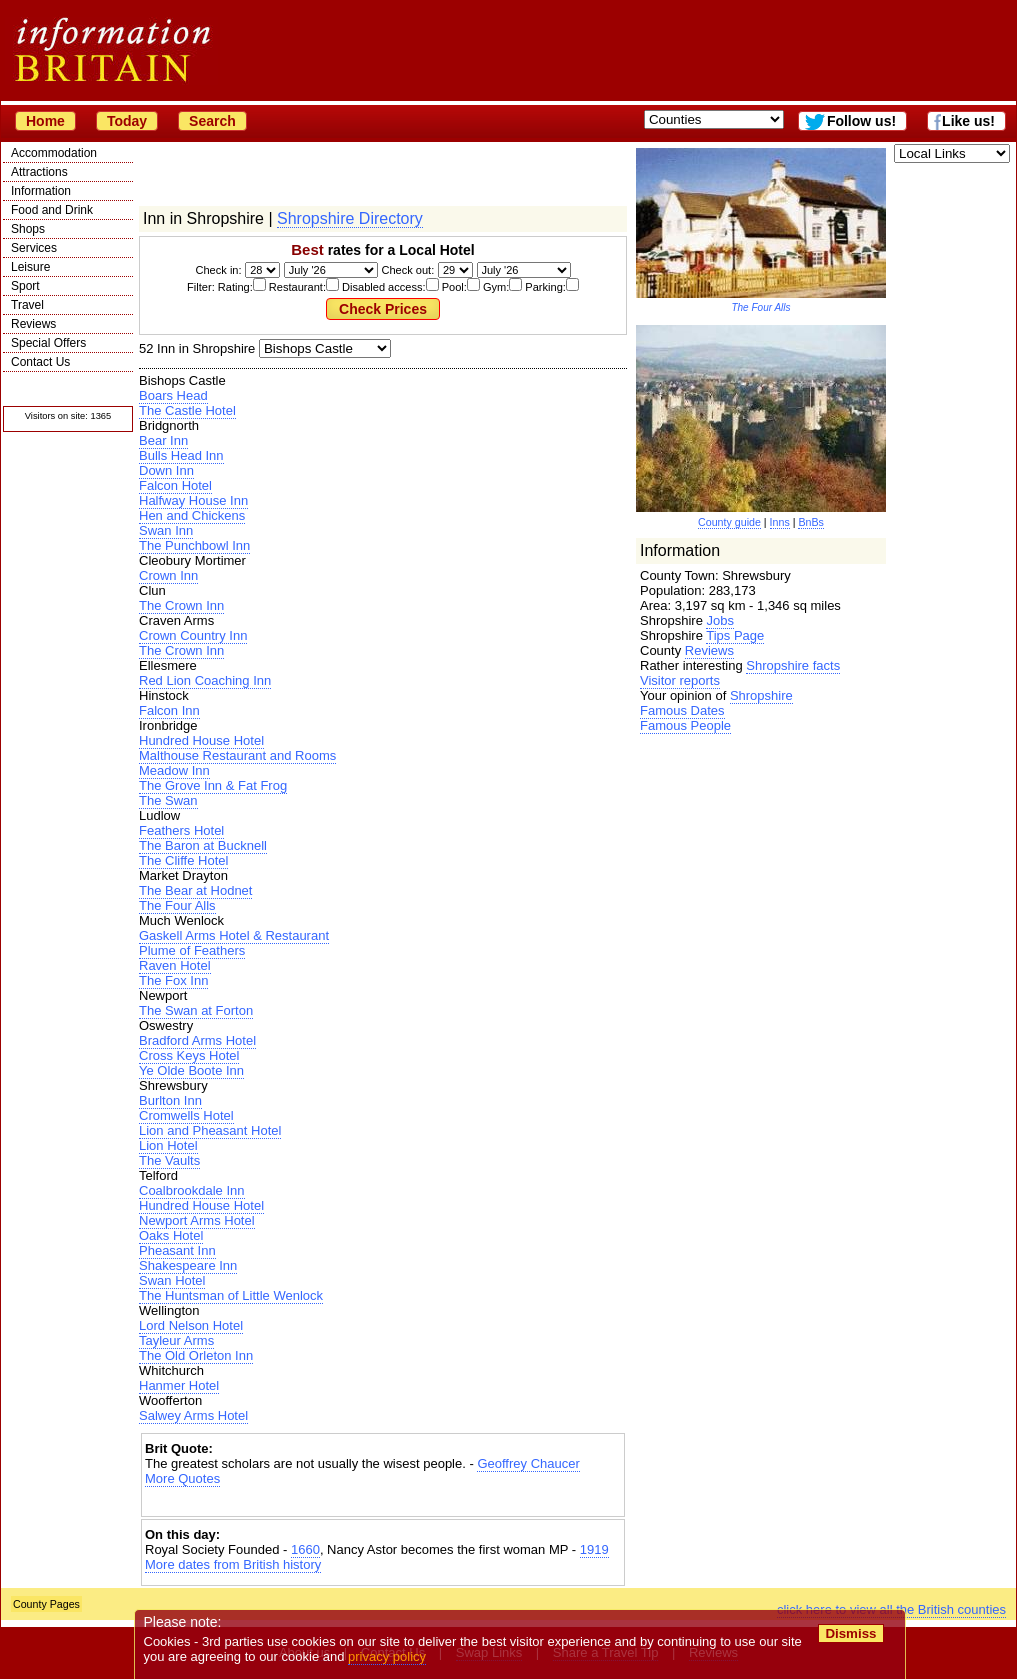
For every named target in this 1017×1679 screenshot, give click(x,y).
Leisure (30, 267)
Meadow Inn (174, 770)
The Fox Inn (173, 980)
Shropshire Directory (350, 218)
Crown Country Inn (193, 635)
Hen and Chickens (192, 515)
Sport (25, 286)
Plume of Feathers (192, 950)
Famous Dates (682, 710)
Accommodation (54, 153)
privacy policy (387, 1656)
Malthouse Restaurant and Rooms (237, 755)
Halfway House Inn (193, 500)
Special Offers (48, 343)
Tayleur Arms (176, 1340)
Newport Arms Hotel (197, 1220)
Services (34, 248)
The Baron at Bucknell (203, 845)
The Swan (168, 800)
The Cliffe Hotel (183, 860)
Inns (780, 522)
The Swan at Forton (196, 1010)
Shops (28, 229)
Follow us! (861, 121)
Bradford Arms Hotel (197, 1040)
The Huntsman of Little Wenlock (231, 1295)
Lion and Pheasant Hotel (210, 1130)
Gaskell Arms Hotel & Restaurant (234, 935)
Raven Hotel (175, 965)
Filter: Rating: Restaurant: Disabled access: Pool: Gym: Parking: (383, 287)
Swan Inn (166, 530)
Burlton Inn (170, 1100)
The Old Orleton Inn (196, 1355)
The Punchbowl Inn (194, 545)
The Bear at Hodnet (195, 890)
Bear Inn (163, 440)
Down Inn (166, 470)
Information (41, 191)
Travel (27, 305)
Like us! (968, 121)
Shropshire (761, 695)
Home (45, 121)
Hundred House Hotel (201, 740)
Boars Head (173, 395)
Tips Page (735, 635)
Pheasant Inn (177, 1250)
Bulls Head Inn (181, 455)
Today (127, 121)
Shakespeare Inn (188, 1265)
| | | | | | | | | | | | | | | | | (325, 348)
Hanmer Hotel (179, 1385)
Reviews (33, 324)
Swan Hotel (172, 1280)
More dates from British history (233, 1564)
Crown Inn (168, 575)
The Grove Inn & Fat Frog (213, 785)
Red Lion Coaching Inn (205, 680)
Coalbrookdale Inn (192, 1190)
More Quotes (182, 1478)
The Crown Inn (181, 605)
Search (212, 121)
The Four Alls (177, 905)
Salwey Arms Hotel (193, 1415)
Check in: (219, 270)
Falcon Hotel (175, 485)
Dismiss (850, 1633)
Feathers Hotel (181, 830)
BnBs (810, 522)
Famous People (685, 725)
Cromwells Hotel (186, 1115)
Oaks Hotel (171, 1235)
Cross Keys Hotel (189, 1055)
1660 (305, 1549)
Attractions (39, 172)
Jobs (719, 620)
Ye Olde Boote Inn (191, 1070)
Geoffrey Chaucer (528, 1463)
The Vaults (169, 1160)
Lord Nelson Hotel (191, 1325)
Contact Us (40, 362)
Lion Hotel (168, 1145)
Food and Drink (52, 210)
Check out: (407, 270)
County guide (729, 522)
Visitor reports (680, 680)
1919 (594, 1549)
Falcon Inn (169, 710)
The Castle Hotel (187, 410)
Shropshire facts (793, 665)
